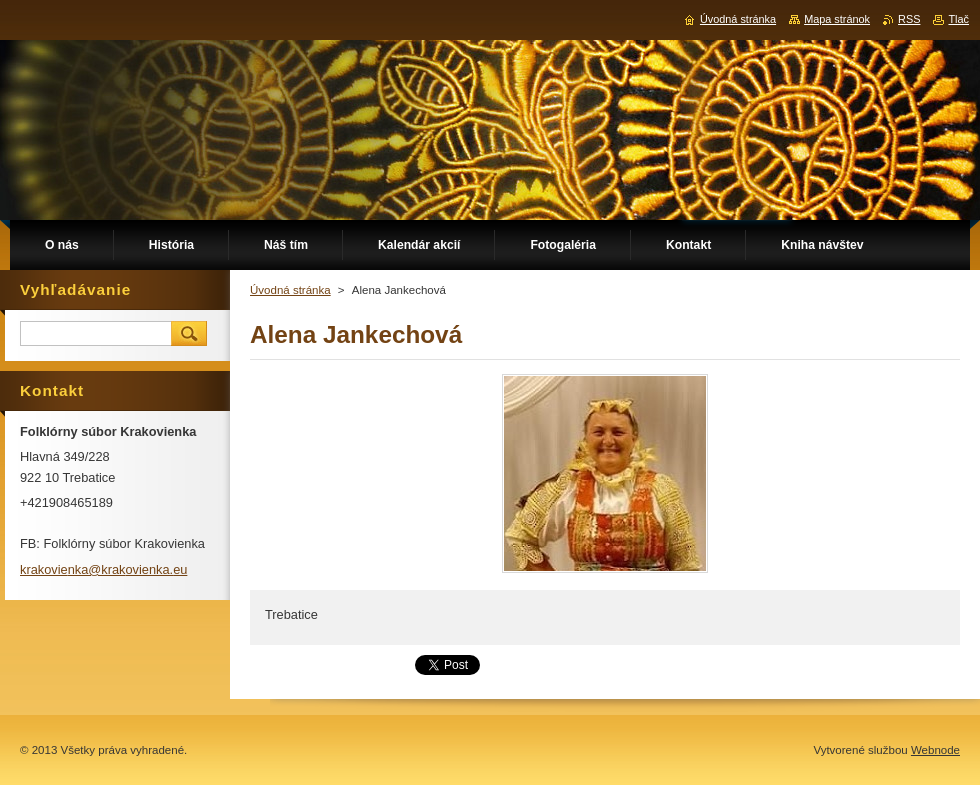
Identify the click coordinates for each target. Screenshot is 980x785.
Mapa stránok (837, 19)
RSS (909, 19)
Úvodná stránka (290, 290)
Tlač (958, 19)
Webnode (935, 750)
